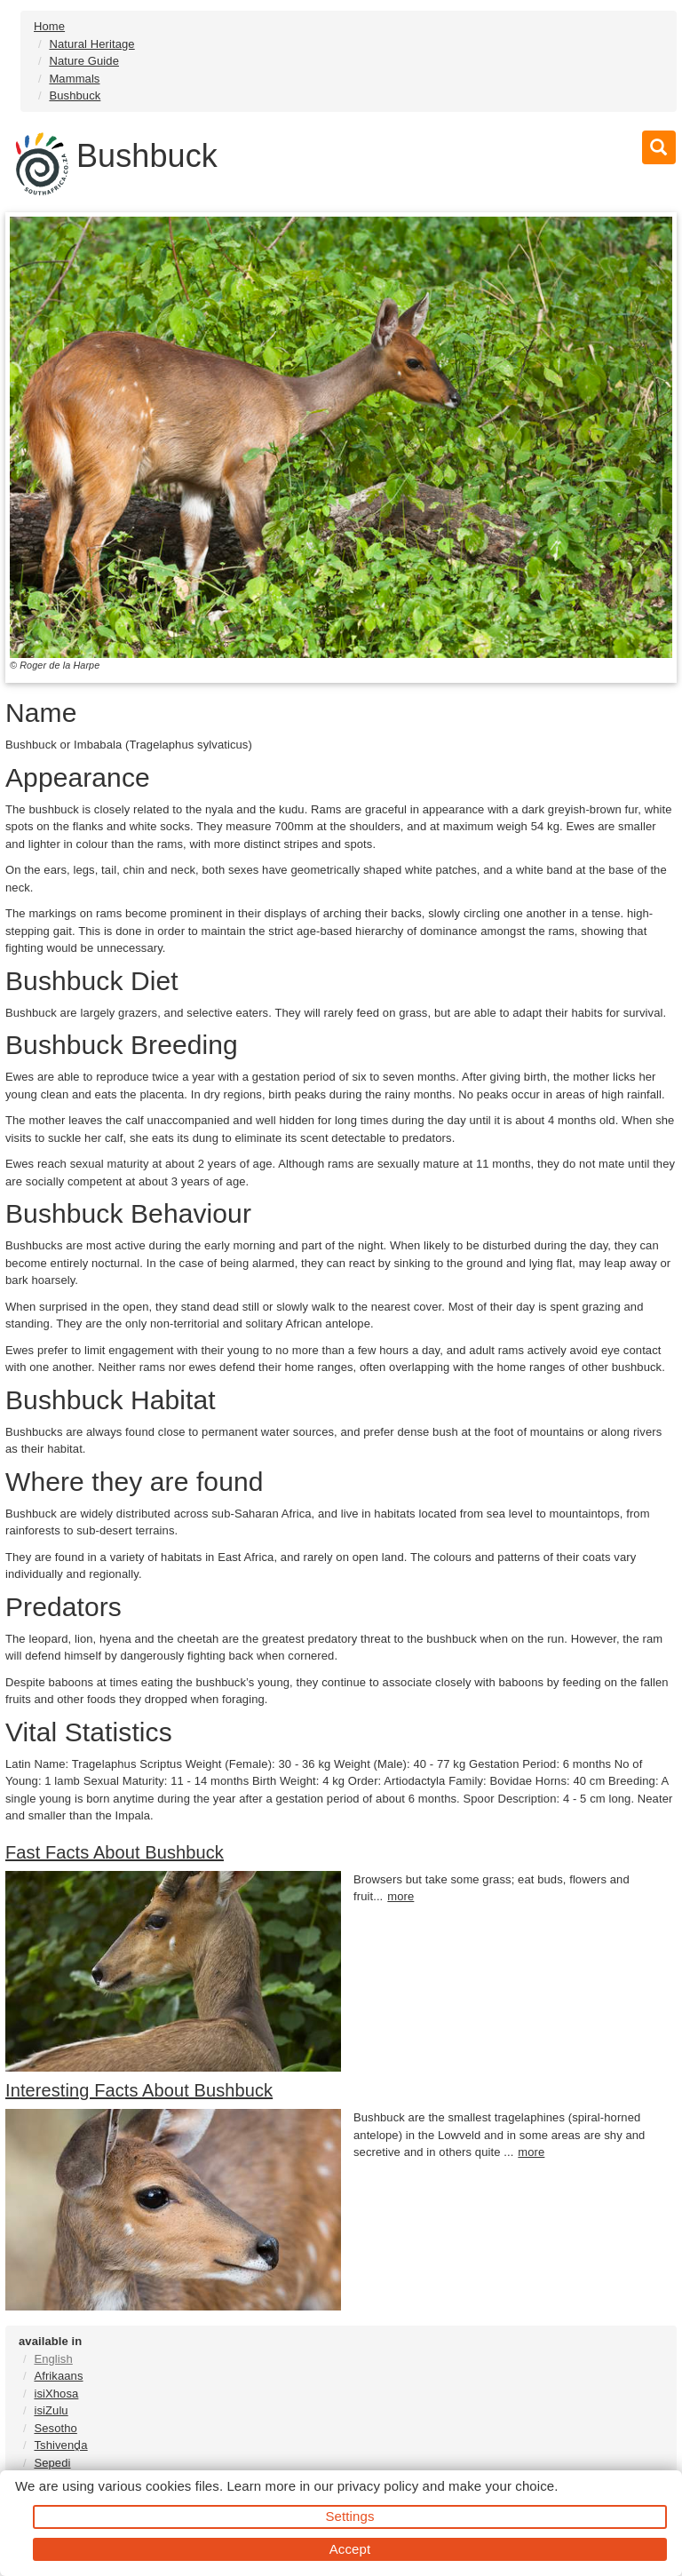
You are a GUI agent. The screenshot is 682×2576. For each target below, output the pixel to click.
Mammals (74, 78)
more (400, 1896)
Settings (350, 2516)
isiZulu (50, 2410)
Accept (349, 2548)
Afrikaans (58, 2375)
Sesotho (55, 2428)
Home (49, 26)
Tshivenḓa (60, 2445)
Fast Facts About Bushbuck (114, 1852)
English (53, 2359)
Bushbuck (74, 95)
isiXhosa (56, 2393)
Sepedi (52, 2462)
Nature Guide (84, 60)
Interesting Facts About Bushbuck (139, 2090)
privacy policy (377, 2485)
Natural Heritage (91, 44)
